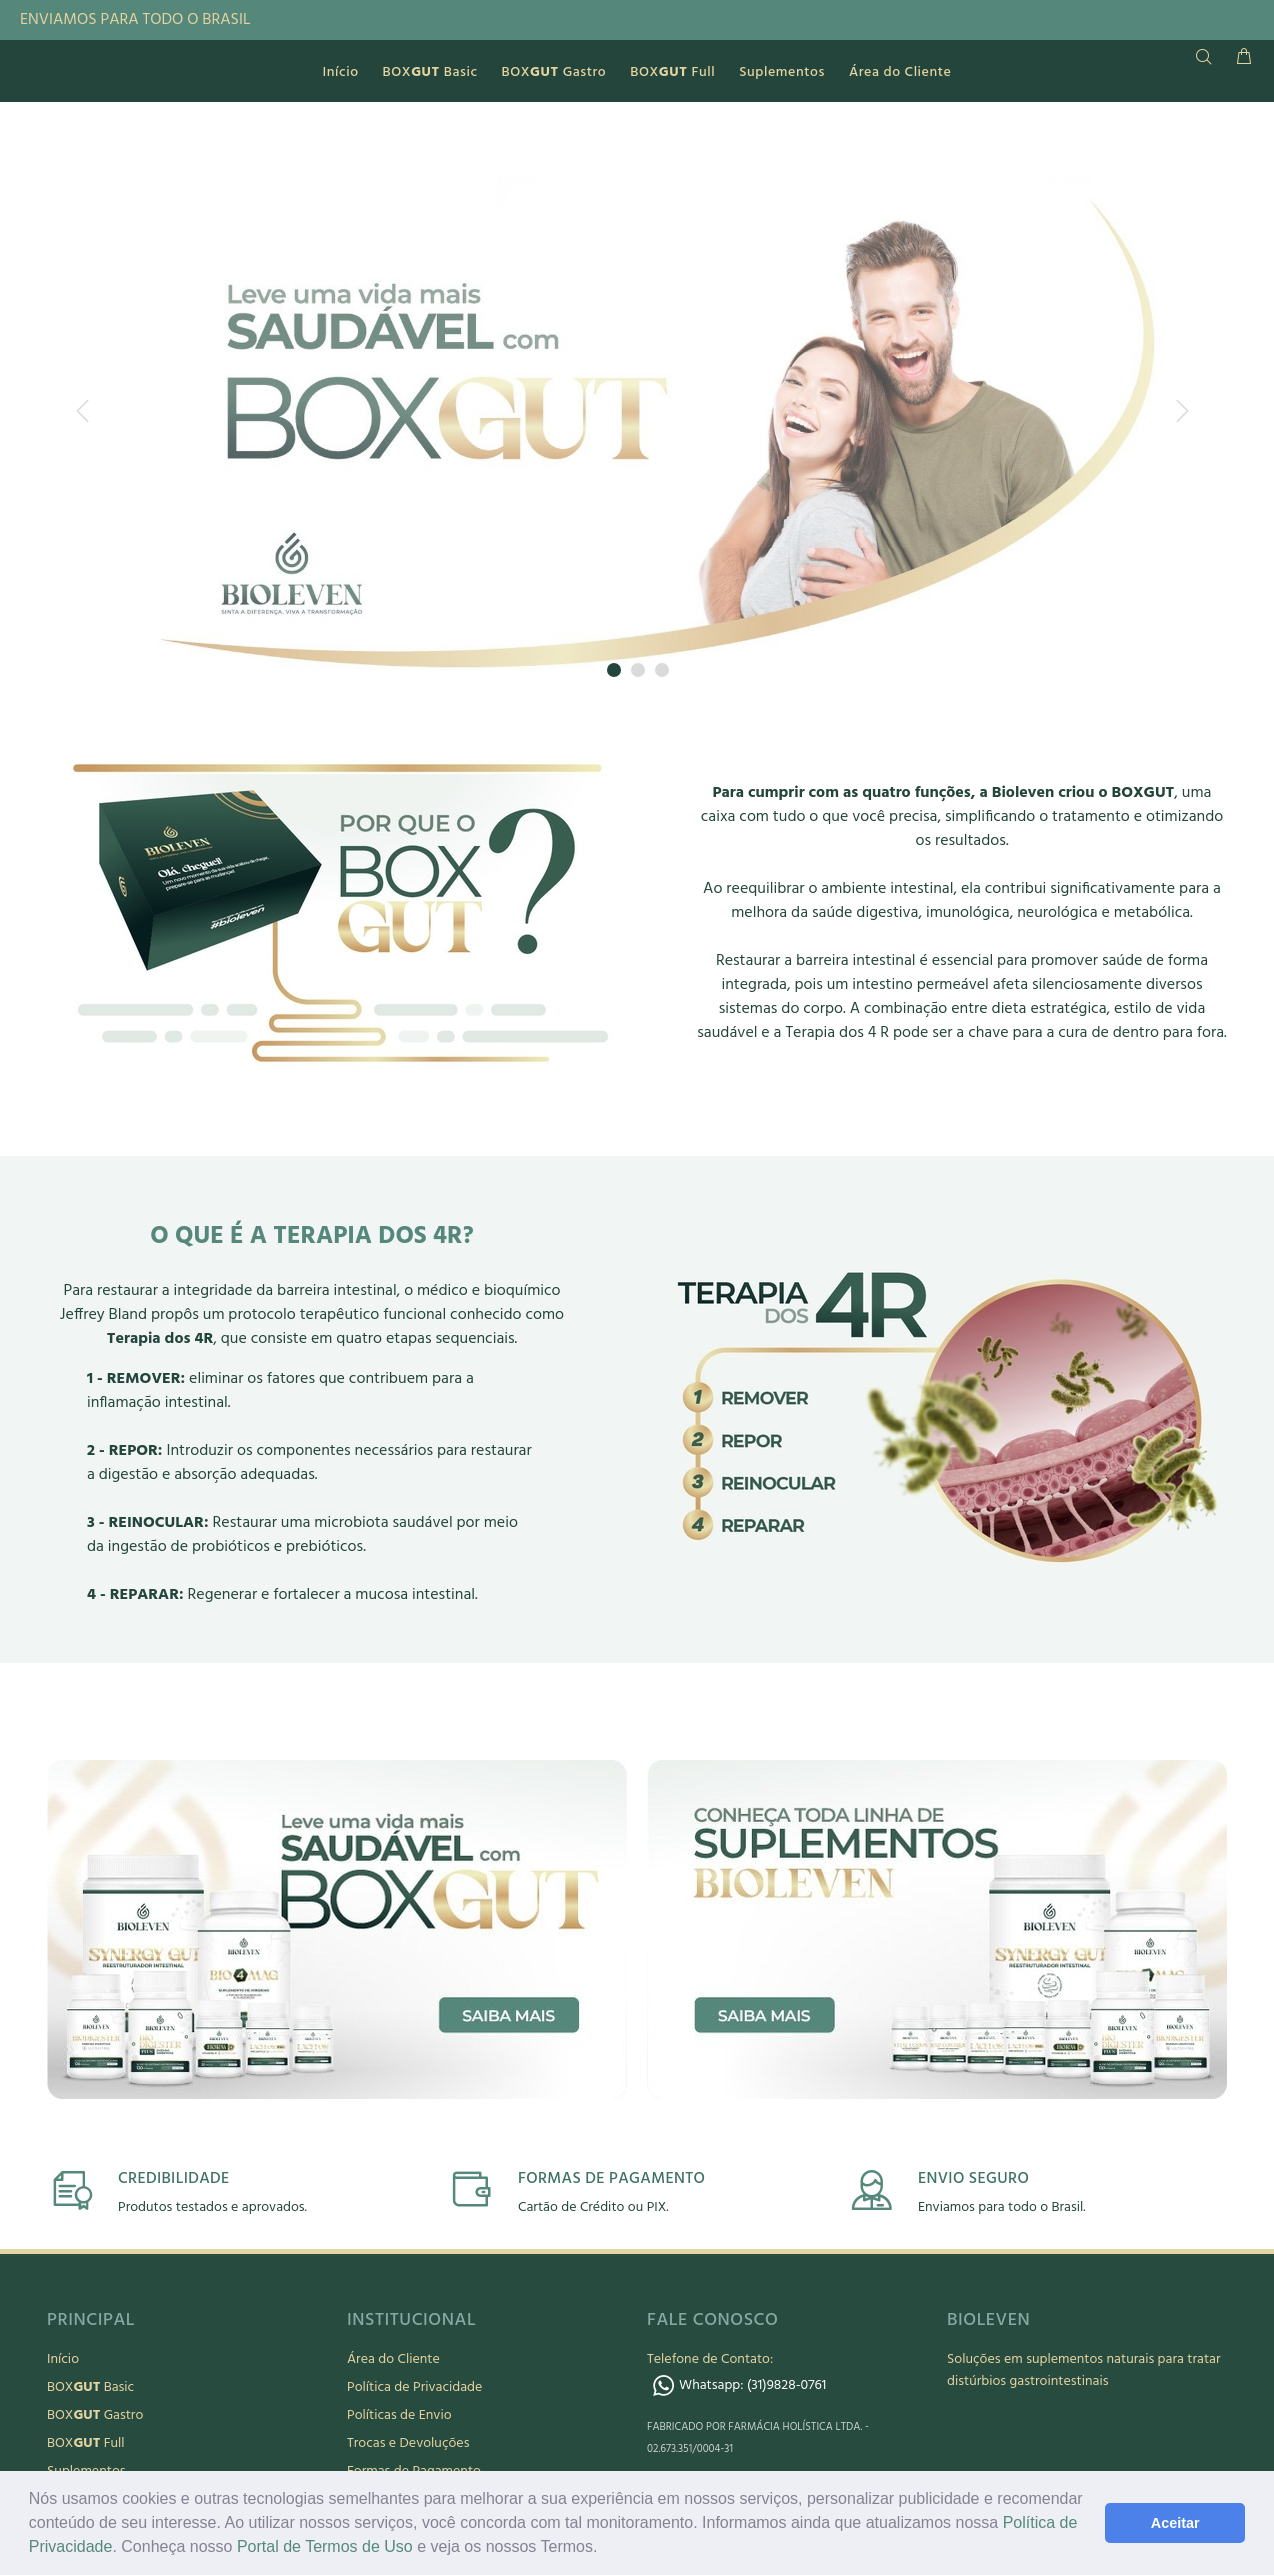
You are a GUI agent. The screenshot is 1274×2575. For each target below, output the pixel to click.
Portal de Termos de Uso (325, 2546)
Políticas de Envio (399, 2415)
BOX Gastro (95, 2415)
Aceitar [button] (1175, 2523)
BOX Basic (90, 2387)
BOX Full (86, 2443)
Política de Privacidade (414, 2387)
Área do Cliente (393, 2359)
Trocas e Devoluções (408, 2443)
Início (63, 2359)
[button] (605, 2549)
